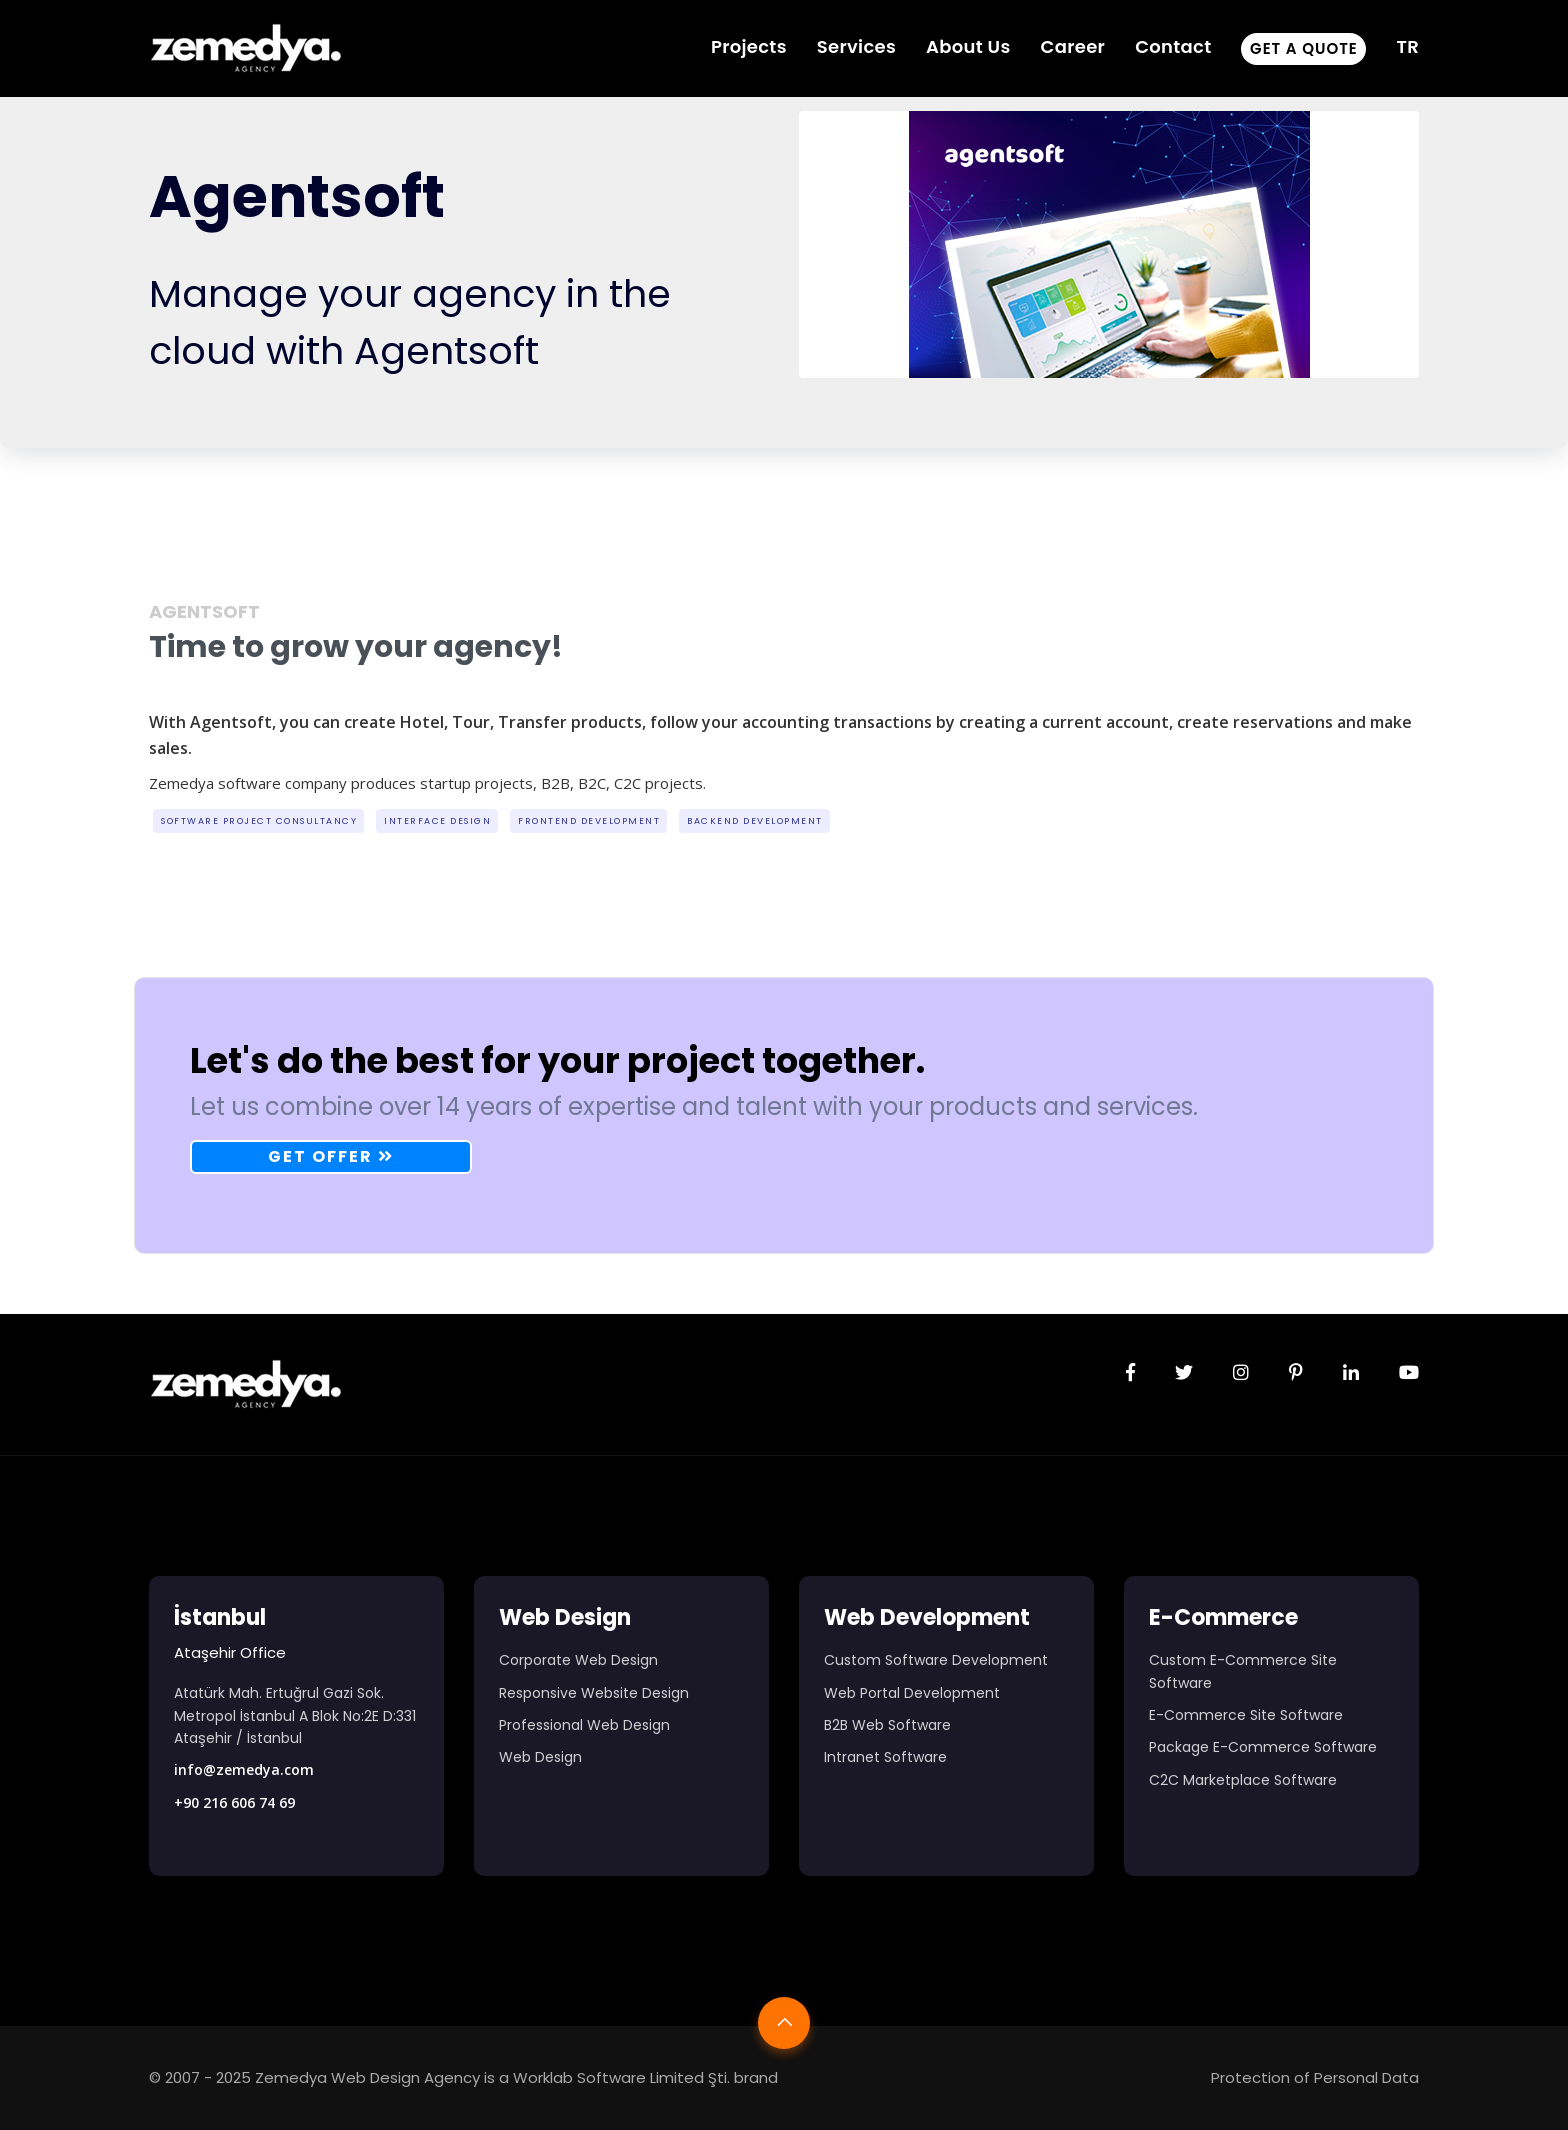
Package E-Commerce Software (1263, 1747)
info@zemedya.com (244, 1769)
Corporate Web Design (578, 1660)
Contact (1173, 46)
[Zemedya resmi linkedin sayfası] (1351, 1373)
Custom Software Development (936, 1660)
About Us (968, 46)
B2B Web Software (887, 1725)
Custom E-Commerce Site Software (1243, 1671)
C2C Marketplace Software (1243, 1780)
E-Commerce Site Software (1246, 1715)
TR (1407, 46)
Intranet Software (885, 1757)
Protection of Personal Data (1315, 2077)
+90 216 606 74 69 (234, 1802)
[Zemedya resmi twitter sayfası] (1184, 1373)
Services (856, 46)
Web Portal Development (912, 1693)
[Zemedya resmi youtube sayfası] (1409, 1373)
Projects (749, 46)
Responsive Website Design (594, 1693)
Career (1073, 46)
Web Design (540, 1757)
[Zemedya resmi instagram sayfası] (1241, 1373)
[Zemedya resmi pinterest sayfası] (1296, 1373)
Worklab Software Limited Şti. (621, 2077)
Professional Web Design (584, 1725)
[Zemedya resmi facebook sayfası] (1130, 1373)
